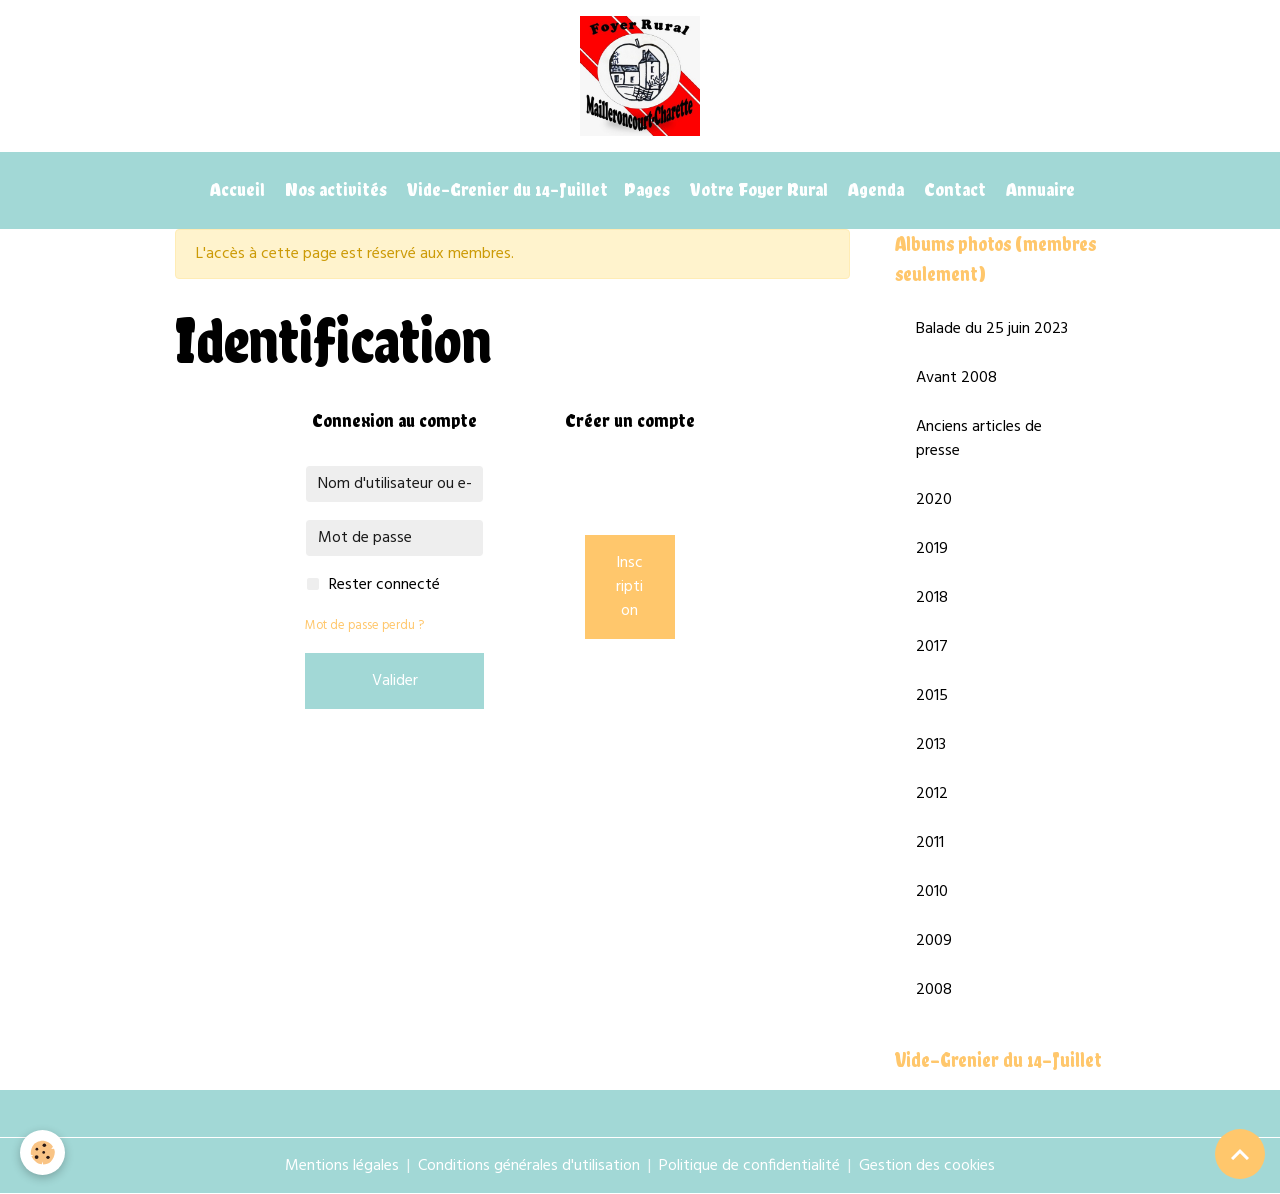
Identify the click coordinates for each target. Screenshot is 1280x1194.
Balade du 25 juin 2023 (992, 329)
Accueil (235, 189)
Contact (953, 189)
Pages (647, 189)
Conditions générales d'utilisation (529, 1166)
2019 (932, 549)
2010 (932, 892)
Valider (395, 681)
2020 (934, 500)
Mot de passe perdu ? (364, 625)
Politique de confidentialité (749, 1166)
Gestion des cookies (927, 1166)
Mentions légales (342, 1166)
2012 (932, 794)
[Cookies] (42, 1152)
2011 (930, 843)
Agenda (874, 189)
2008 (934, 990)
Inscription (629, 587)
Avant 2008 (956, 378)
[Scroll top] (1240, 1154)
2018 (932, 598)
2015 (932, 696)
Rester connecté (384, 585)
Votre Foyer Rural (757, 189)
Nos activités (334, 189)
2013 (931, 745)
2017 (932, 647)
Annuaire (1038, 189)
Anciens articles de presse (979, 439)
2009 (934, 941)
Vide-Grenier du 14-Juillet (505, 189)
